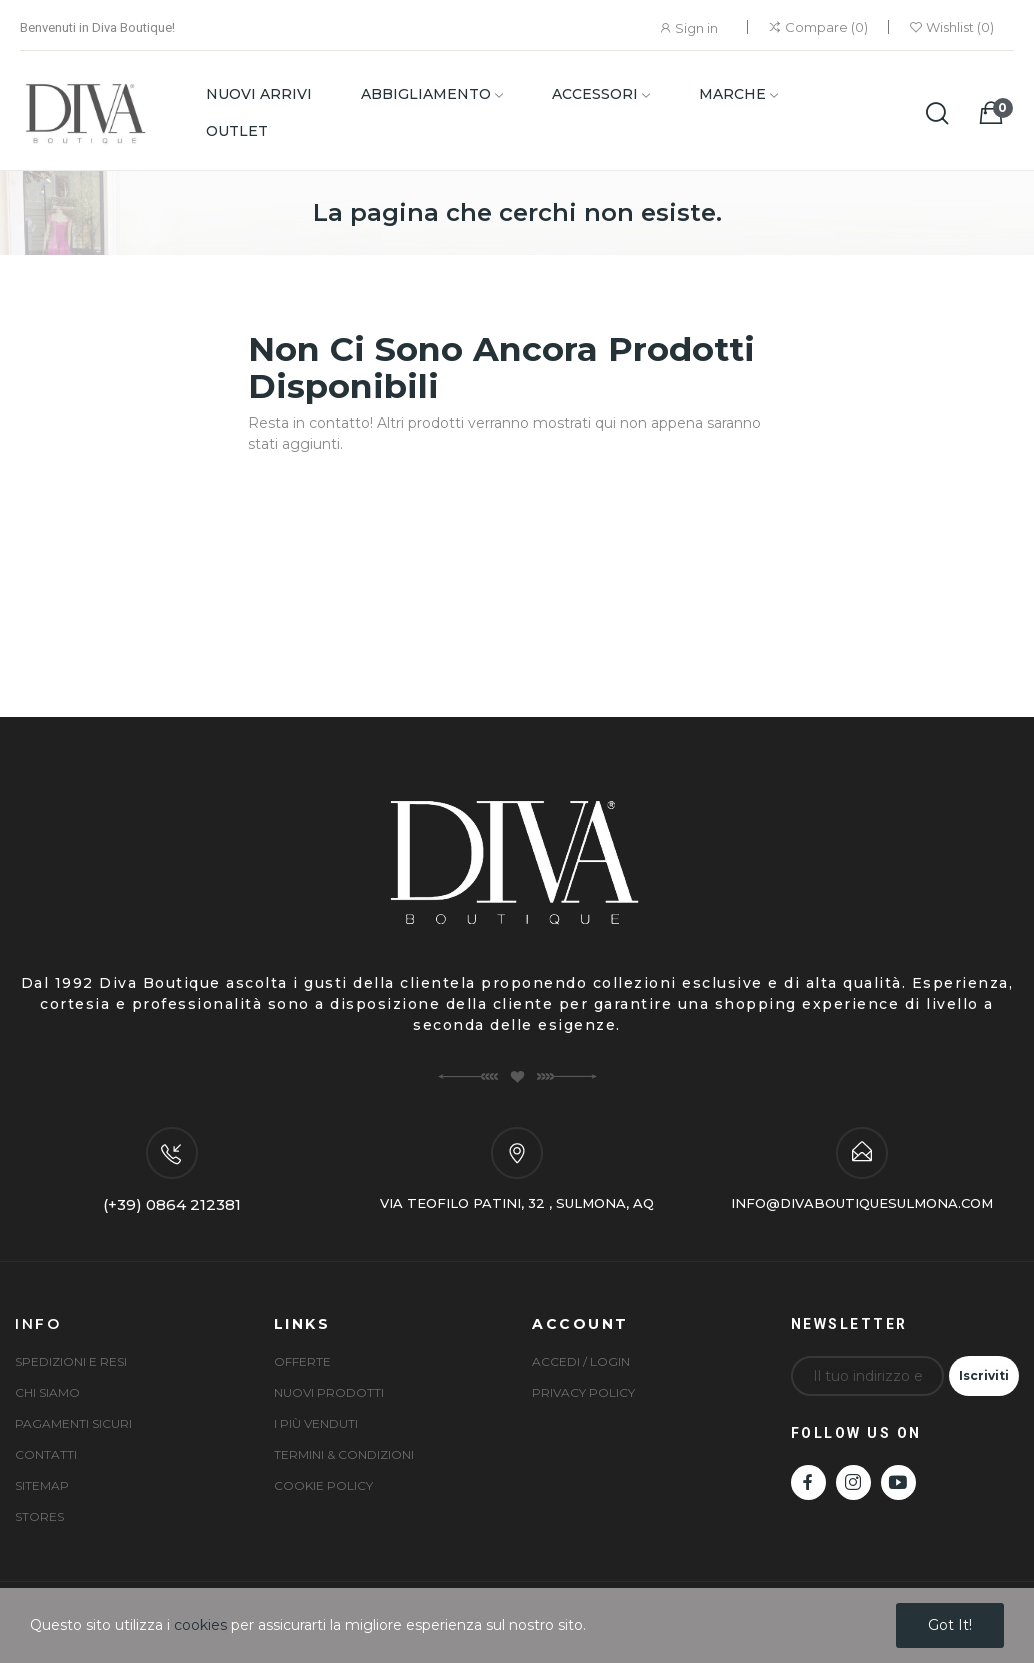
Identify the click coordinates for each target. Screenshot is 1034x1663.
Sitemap (42, 1485)
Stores (39, 1516)
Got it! (950, 1625)
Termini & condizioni (344, 1454)
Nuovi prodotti (329, 1392)
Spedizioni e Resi (71, 1361)
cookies (200, 1625)
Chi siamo (47, 1392)
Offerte (302, 1361)
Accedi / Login (581, 1361)
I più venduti (316, 1423)
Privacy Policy (583, 1392)
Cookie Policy (323, 1485)
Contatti (46, 1454)
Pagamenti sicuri (73, 1423)
